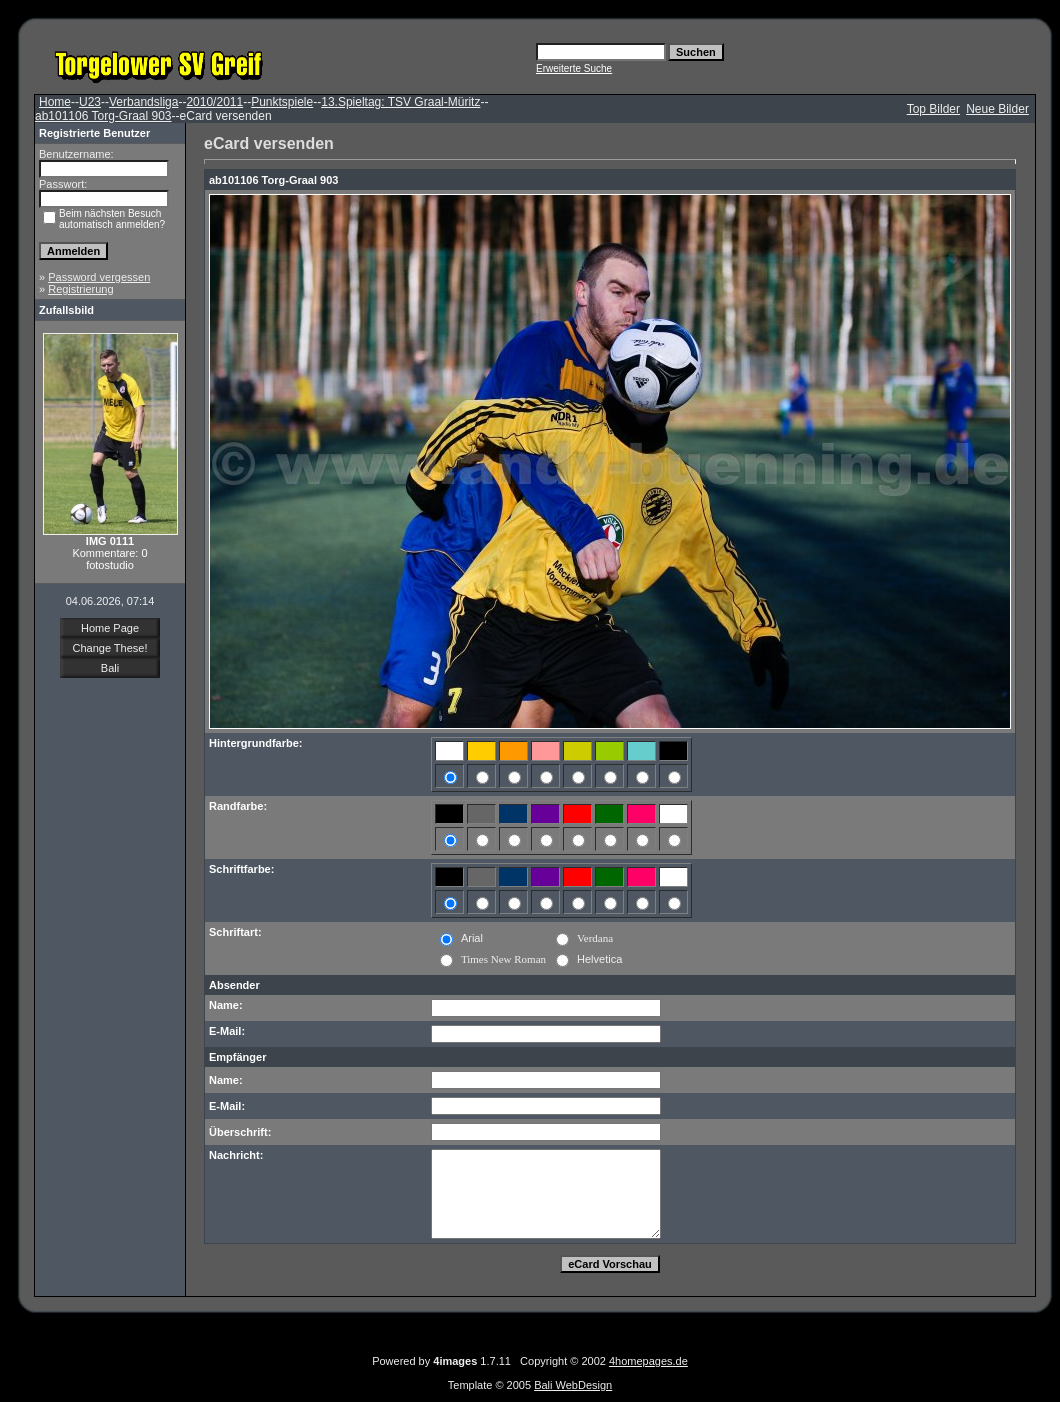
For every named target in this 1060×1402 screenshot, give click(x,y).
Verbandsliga (143, 102)
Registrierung (80, 289)
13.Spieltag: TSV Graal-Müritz (400, 102)
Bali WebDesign (573, 1385)
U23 (90, 102)
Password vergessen (99, 277)
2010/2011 (214, 102)
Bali (110, 668)
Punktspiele (282, 102)
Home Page (110, 628)
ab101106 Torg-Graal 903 (103, 116)
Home (55, 102)
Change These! (109, 648)
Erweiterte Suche (574, 68)
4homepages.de (648, 1361)
